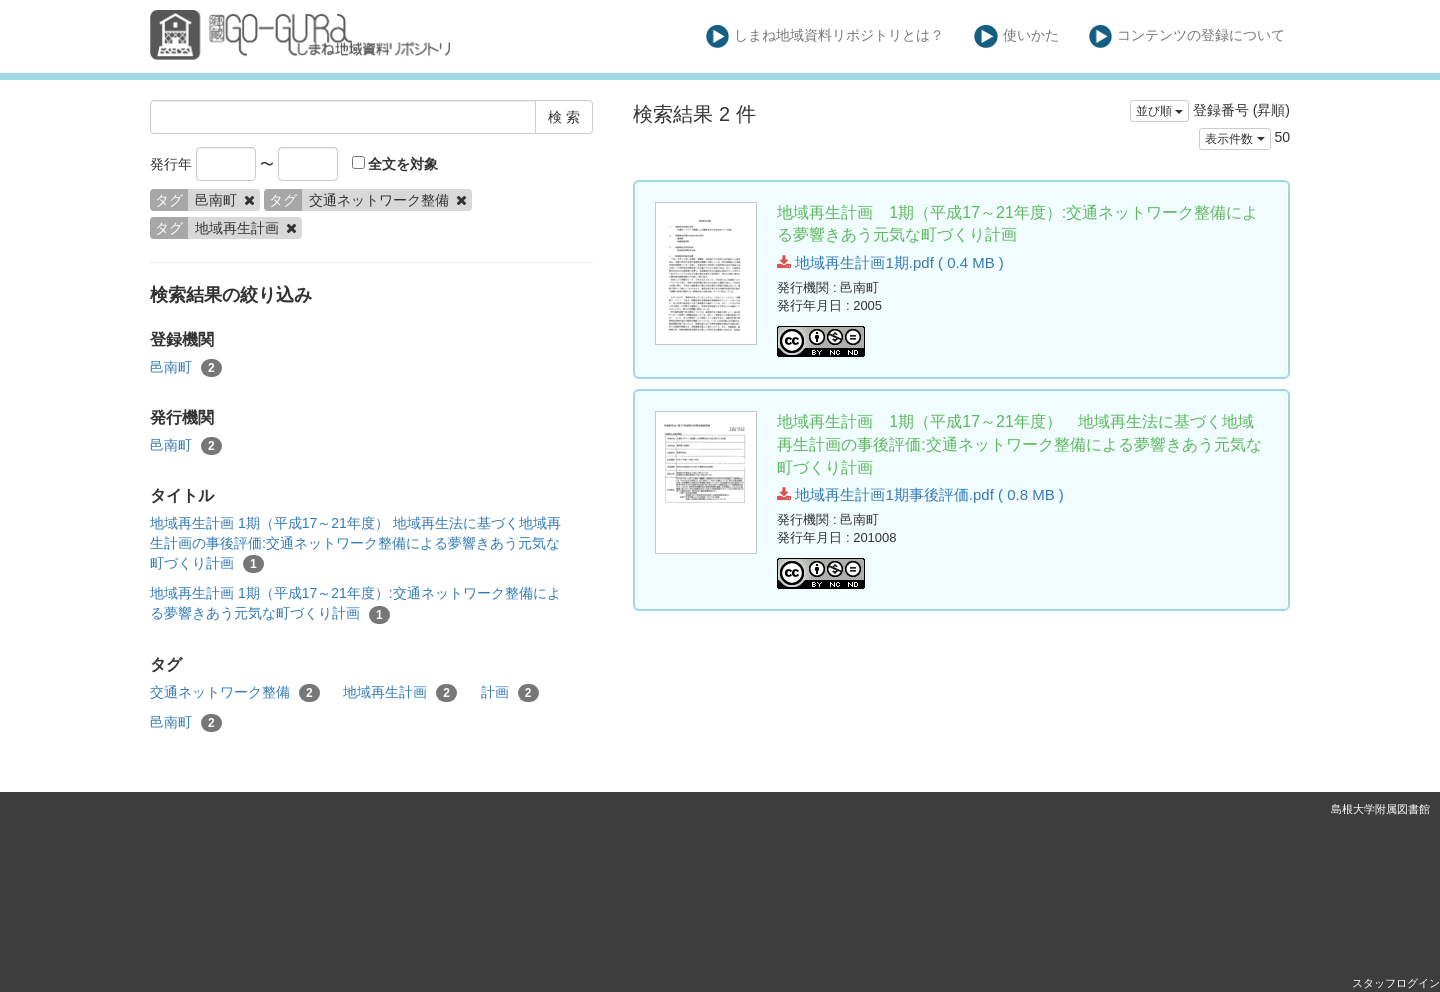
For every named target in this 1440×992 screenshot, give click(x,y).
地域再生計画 (400, 693)
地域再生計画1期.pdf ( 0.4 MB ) (890, 262)
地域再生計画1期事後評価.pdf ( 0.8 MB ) (920, 494)
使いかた (1016, 36)
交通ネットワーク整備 (235, 693)
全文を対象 (395, 164)
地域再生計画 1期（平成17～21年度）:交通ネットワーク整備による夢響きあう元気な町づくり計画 (355, 604)
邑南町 (186, 368)
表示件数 (1234, 139)
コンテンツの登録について (1187, 36)
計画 (510, 693)
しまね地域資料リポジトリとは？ (825, 36)
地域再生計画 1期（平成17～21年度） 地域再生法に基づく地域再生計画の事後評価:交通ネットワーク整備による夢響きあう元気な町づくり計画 (355, 544)
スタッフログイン (1396, 983)
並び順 (1159, 111)
